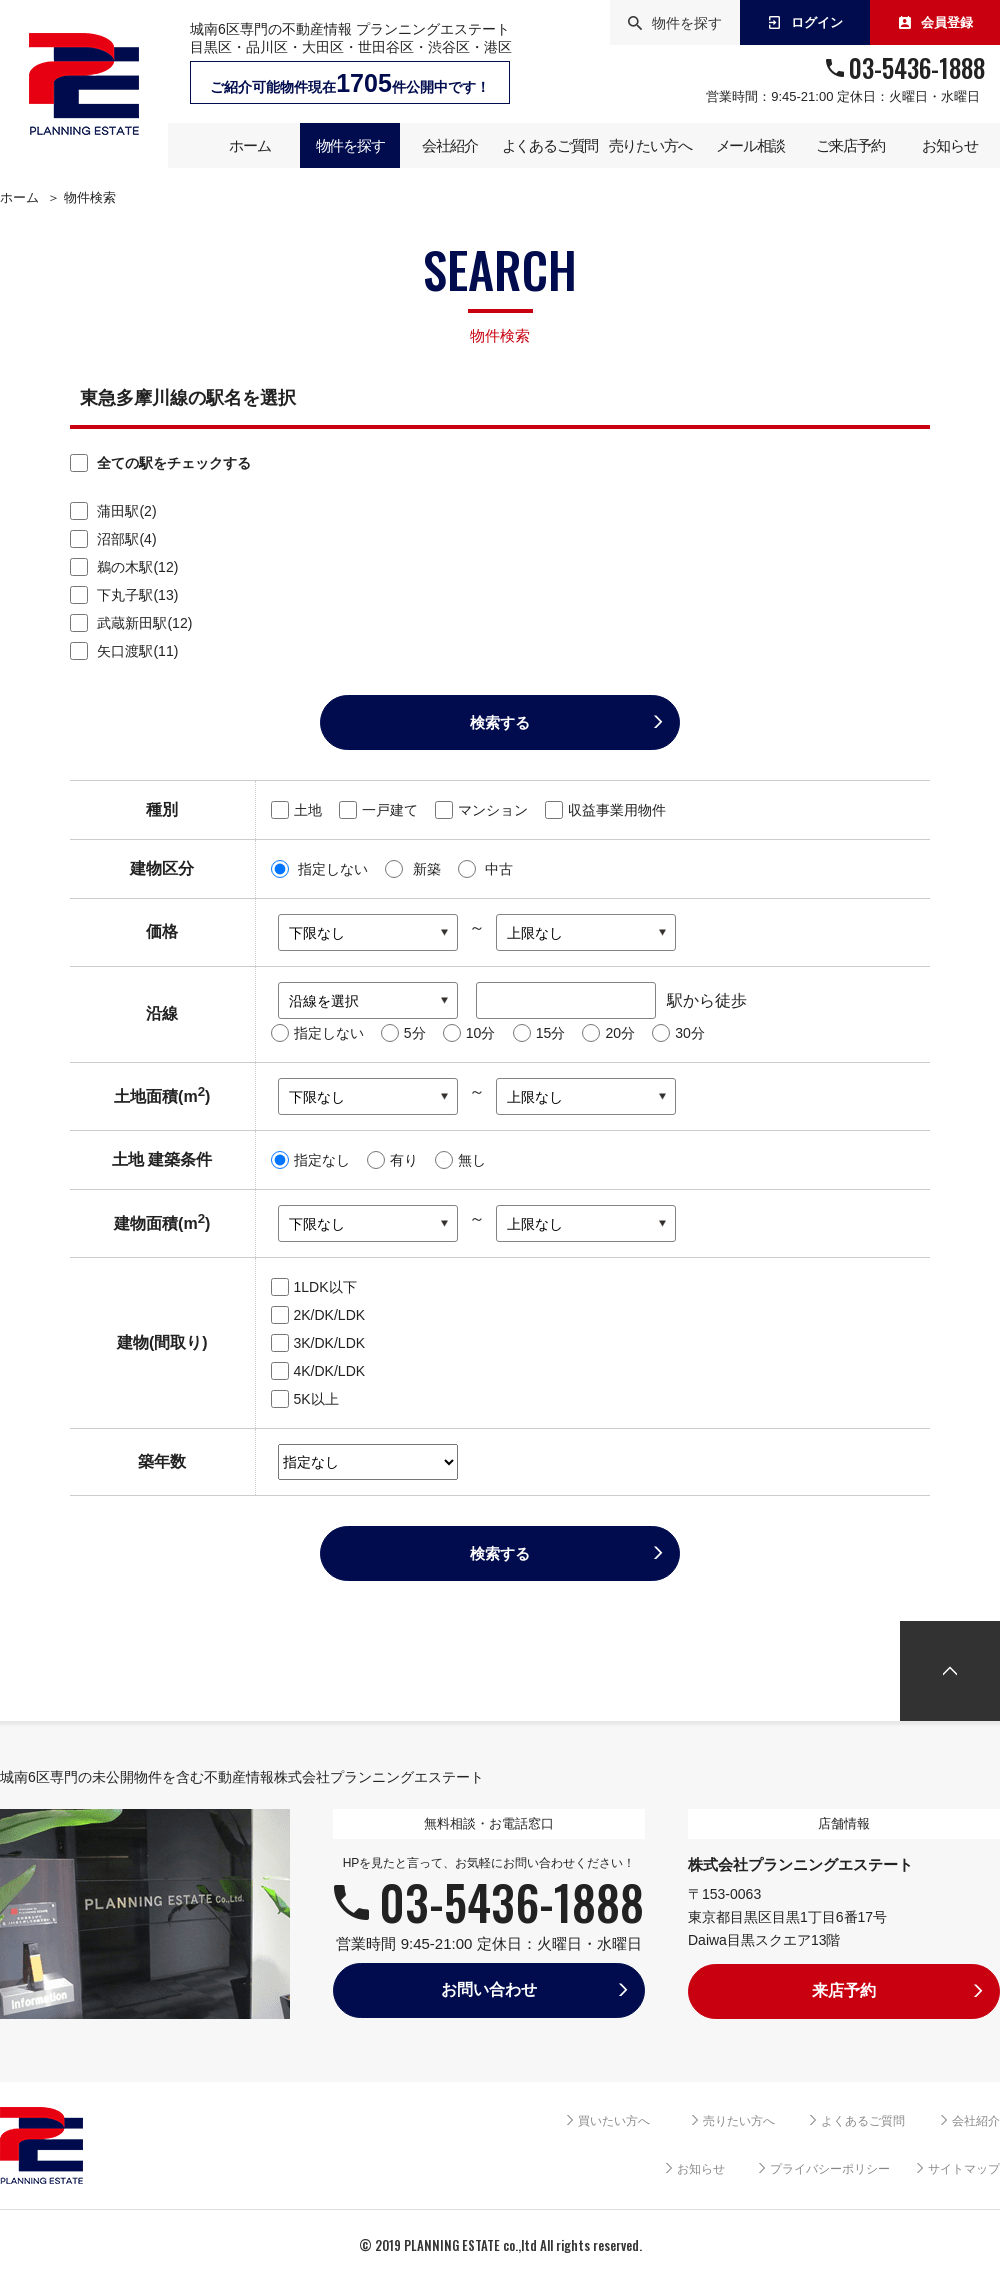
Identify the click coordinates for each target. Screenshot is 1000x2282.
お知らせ (701, 2169)
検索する (500, 722)
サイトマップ (964, 2169)
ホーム (19, 198)
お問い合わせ (489, 1989)
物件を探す (675, 23)
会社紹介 (976, 2121)
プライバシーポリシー (830, 2169)
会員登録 (935, 22)
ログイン (805, 22)
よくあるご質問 (863, 2121)
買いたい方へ (614, 2121)
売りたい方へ (739, 2121)
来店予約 (844, 1990)
